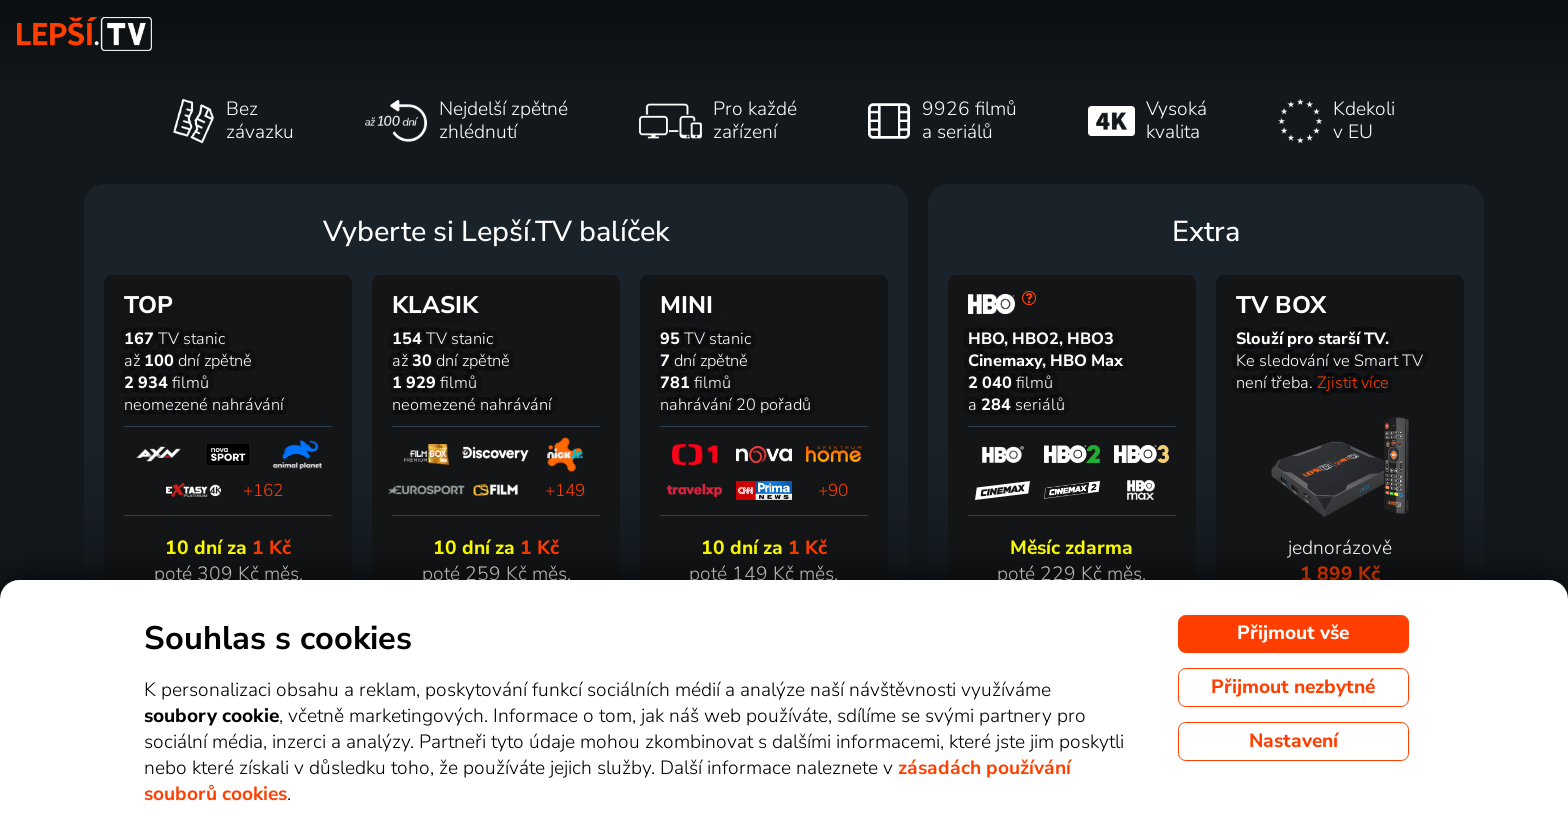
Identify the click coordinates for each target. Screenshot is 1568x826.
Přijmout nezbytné (1293, 687)
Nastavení (1293, 741)
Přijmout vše (1293, 633)
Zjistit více (1353, 383)
